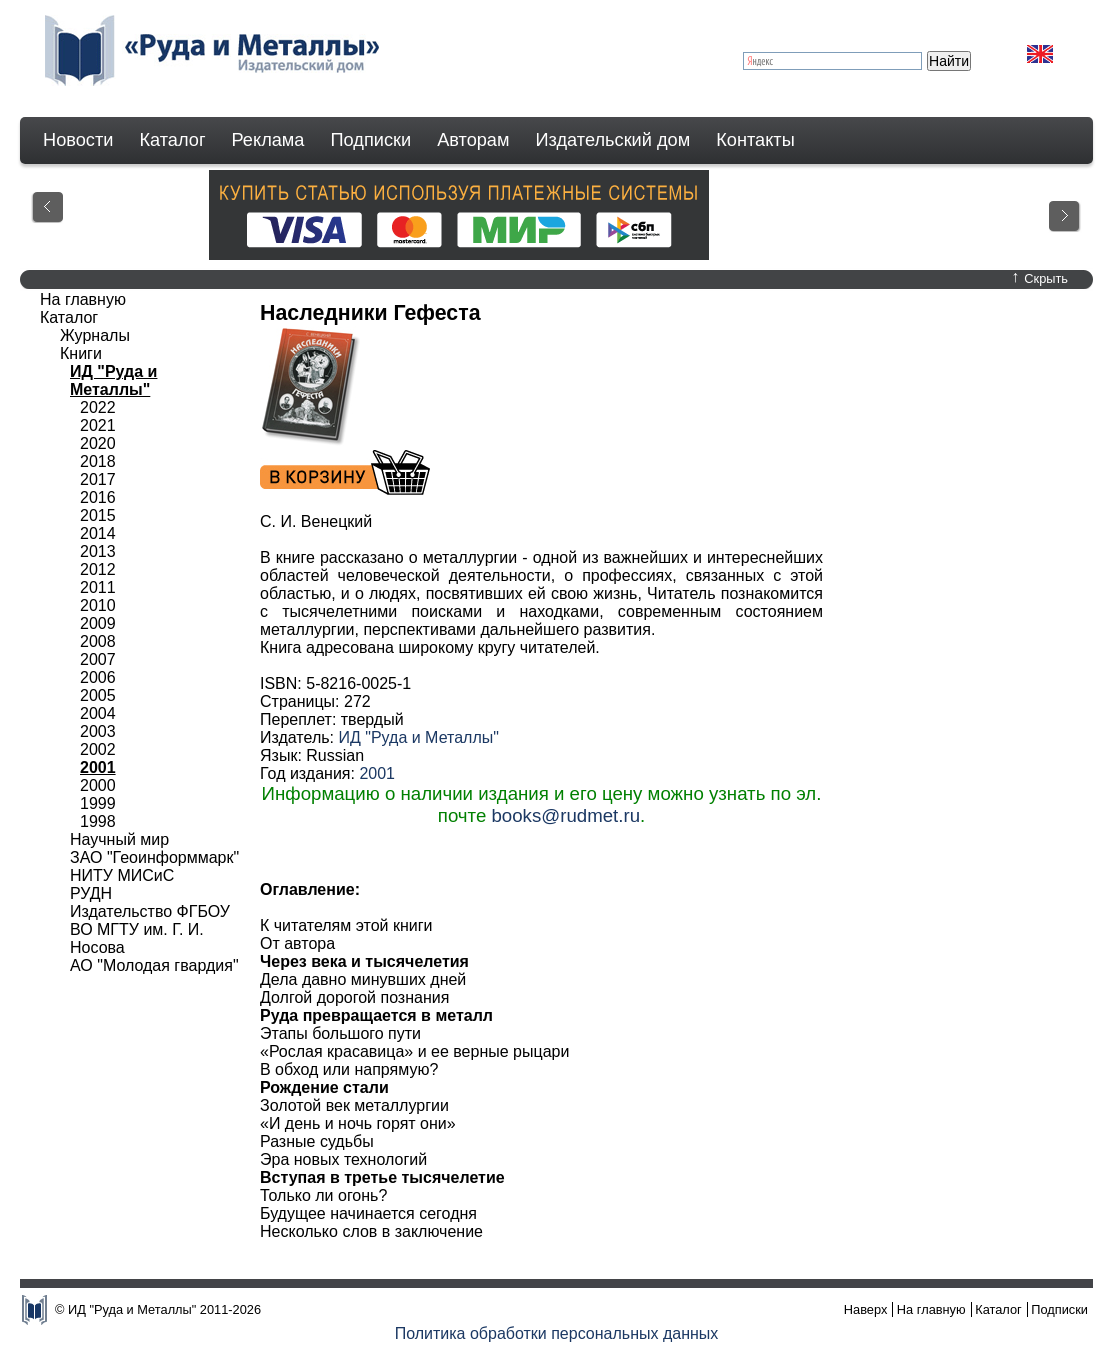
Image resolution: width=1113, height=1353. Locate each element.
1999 (98, 803)
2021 (98, 425)
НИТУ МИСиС (122, 875)
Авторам (473, 140)
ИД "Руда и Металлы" (418, 737)
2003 (98, 731)
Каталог (172, 140)
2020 (98, 443)
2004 (98, 713)
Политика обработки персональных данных (557, 1333)
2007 (98, 659)
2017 (98, 479)
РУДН (91, 893)
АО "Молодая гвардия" (154, 965)
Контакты (755, 140)
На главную (83, 299)
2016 (98, 497)
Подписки (371, 140)
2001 (377, 773)
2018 (98, 461)
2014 (98, 533)
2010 (98, 605)
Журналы (95, 335)
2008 (98, 641)
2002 (98, 749)
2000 (98, 785)
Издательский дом (613, 140)
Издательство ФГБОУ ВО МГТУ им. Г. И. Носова (150, 929)
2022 (98, 407)
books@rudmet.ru (565, 815)
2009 (98, 623)
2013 (98, 551)
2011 (98, 587)
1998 (98, 821)
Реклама (268, 140)
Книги (81, 353)
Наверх (866, 1309)
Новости (78, 140)
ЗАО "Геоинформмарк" (154, 857)
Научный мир (119, 839)
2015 (98, 515)
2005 (98, 695)
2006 (98, 677)
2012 (98, 569)
